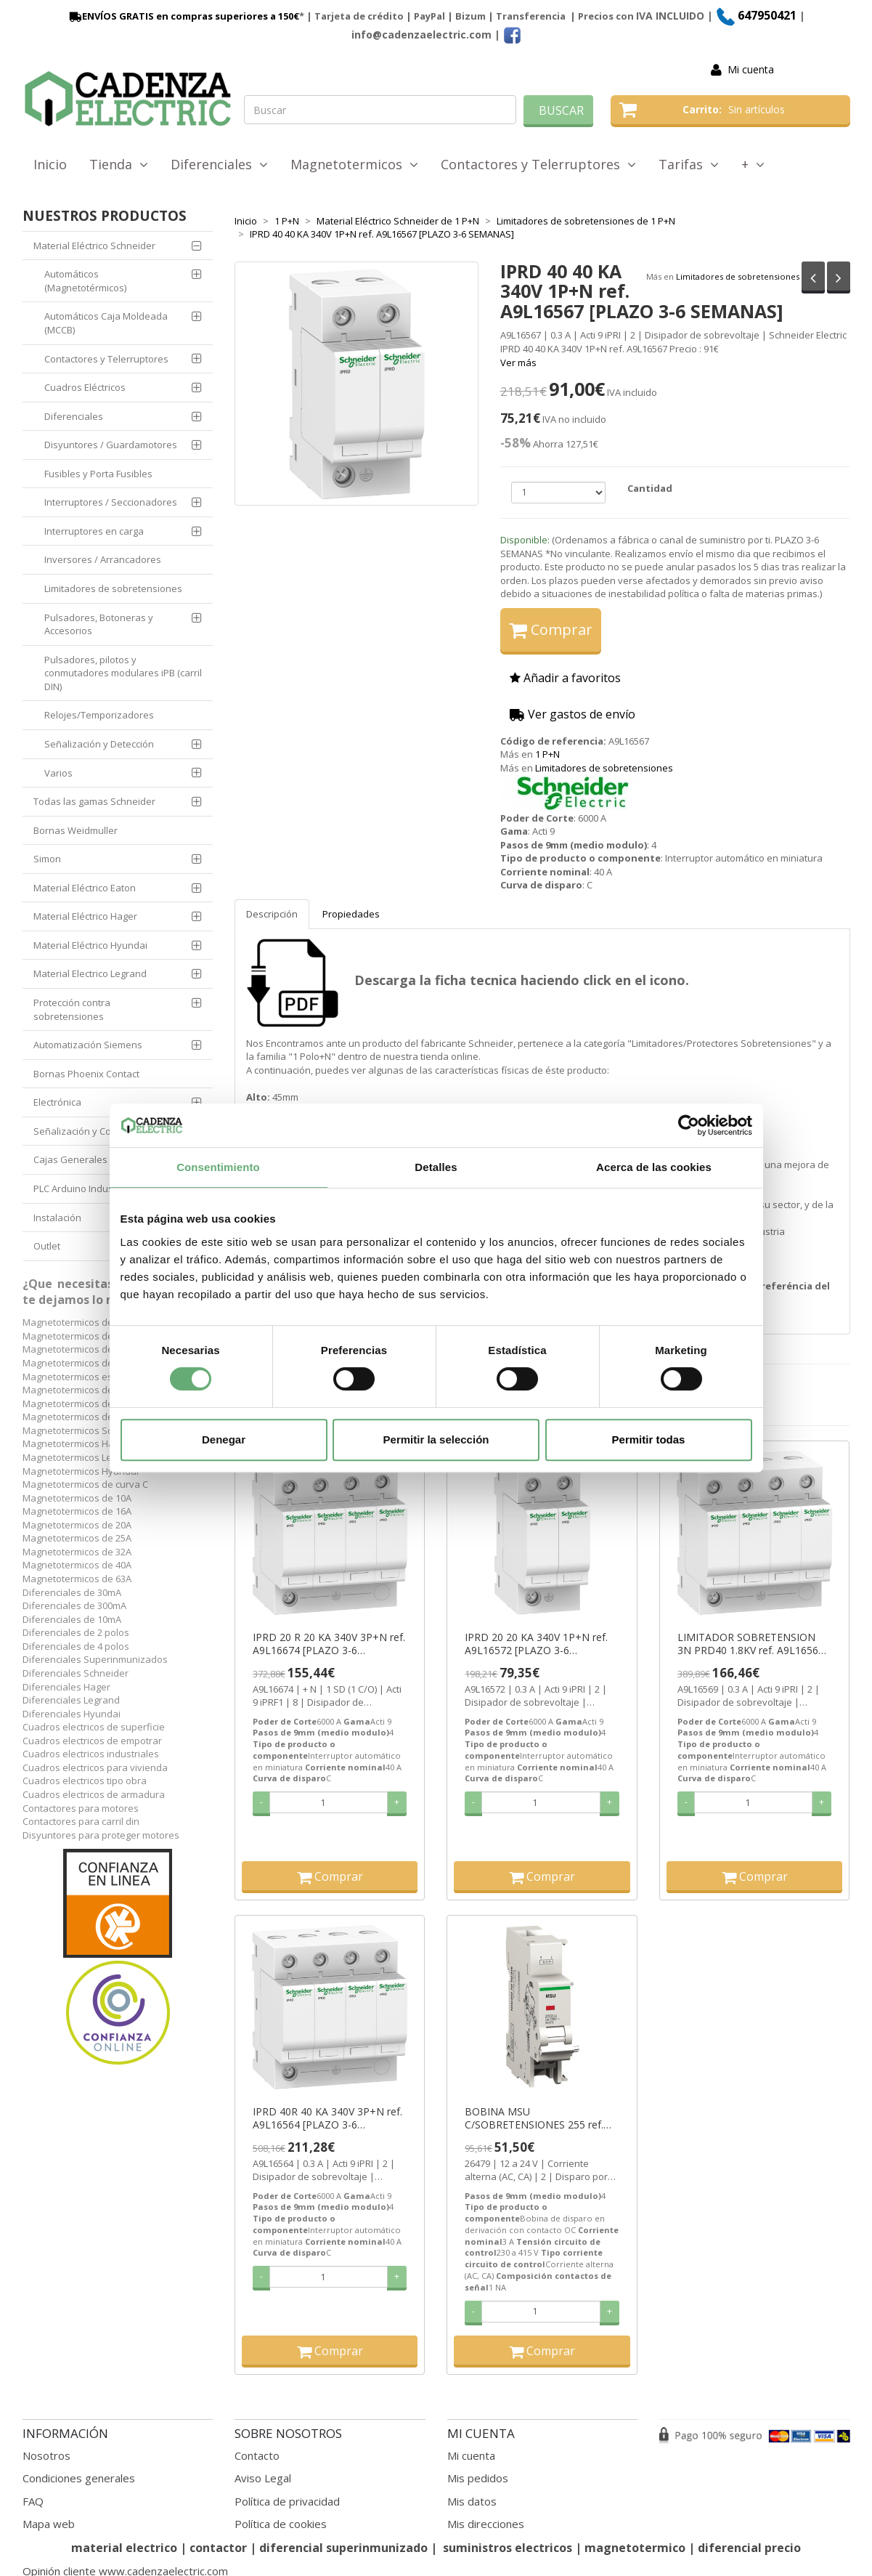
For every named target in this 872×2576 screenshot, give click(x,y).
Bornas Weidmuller (75, 830)
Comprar (550, 629)
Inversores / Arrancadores (102, 559)
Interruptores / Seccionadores (110, 502)
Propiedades (351, 913)
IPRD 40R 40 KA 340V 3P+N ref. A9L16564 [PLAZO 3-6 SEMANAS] (327, 2118)
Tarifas (689, 164)
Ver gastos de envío (572, 714)
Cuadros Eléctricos (85, 387)
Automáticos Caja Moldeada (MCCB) (106, 322)
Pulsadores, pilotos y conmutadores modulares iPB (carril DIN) (123, 673)
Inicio (50, 164)
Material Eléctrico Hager (85, 916)
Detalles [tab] (436, 1167)
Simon (47, 858)
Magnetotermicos (354, 164)
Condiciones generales (79, 2478)
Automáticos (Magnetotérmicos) (85, 280)
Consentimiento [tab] (218, 1167)
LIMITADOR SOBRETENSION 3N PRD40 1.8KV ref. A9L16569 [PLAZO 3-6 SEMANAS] (750, 1644)
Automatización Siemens (87, 1044)
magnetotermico (636, 2548)
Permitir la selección (436, 1439)
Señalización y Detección (99, 743)
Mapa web (49, 2523)
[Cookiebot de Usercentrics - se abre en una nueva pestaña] (688, 1125)
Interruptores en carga (94, 531)
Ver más (518, 362)
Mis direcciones (485, 2523)
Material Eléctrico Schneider (94, 245)
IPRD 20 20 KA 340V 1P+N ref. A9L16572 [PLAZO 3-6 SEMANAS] (536, 1644)
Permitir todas (648, 1439)
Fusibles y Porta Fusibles (98, 473)
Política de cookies (281, 2523)
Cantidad (649, 488)
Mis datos (472, 2501)
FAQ (33, 2501)
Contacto (257, 2455)
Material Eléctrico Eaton (84, 887)
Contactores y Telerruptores (538, 164)
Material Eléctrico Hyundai (90, 945)
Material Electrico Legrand (90, 973)
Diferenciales (219, 164)
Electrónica (57, 1102)
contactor (218, 2548)
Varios (58, 772)
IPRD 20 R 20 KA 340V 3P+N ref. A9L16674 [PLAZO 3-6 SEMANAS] (329, 1644)
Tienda (118, 164)
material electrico (124, 2548)
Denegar (223, 1439)
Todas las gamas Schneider (94, 801)
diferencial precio (749, 2548)
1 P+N (547, 754)
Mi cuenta (751, 69)
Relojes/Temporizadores (99, 714)
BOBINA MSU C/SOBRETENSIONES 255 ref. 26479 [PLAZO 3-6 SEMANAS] (535, 2118)
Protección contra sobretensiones (71, 1009)
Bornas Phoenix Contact (86, 1073)
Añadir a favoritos (565, 678)
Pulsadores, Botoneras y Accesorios (98, 624)
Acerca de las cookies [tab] (654, 1167)
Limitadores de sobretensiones (737, 276)
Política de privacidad (287, 2501)
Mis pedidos (477, 2478)
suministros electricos (507, 2548)
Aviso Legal (263, 2478)
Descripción (272, 913)
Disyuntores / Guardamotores (110, 444)
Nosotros (46, 2455)
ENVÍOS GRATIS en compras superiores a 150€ (183, 16)
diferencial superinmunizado (343, 2548)
